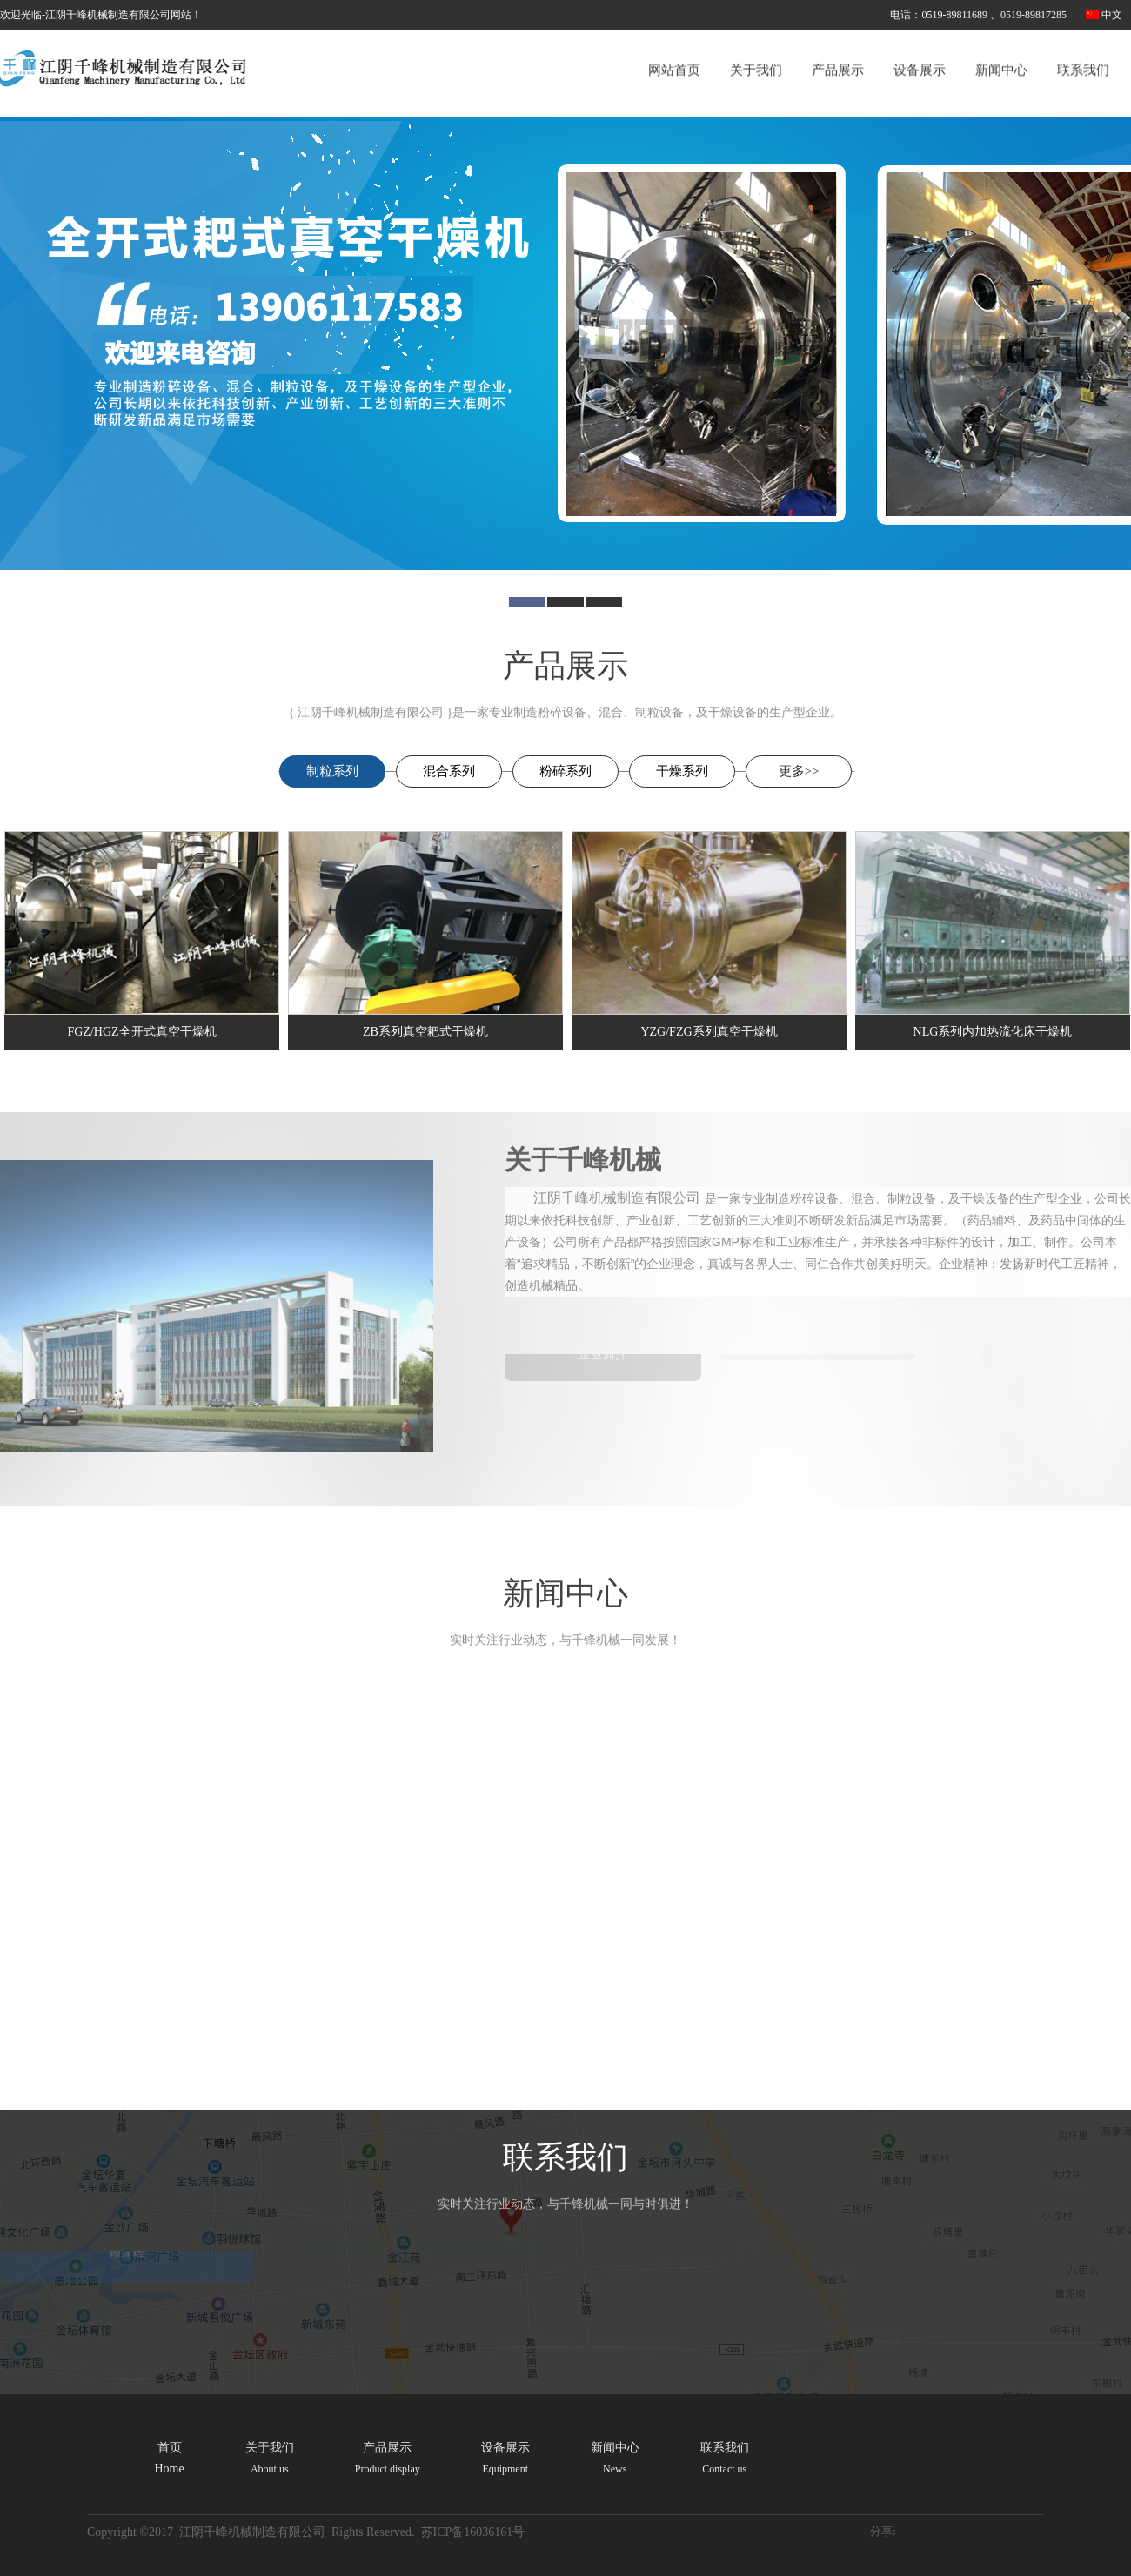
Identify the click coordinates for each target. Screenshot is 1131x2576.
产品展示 (838, 50)
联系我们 (1083, 50)
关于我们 (756, 50)
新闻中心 (1001, 50)
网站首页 (674, 50)
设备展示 (919, 50)
